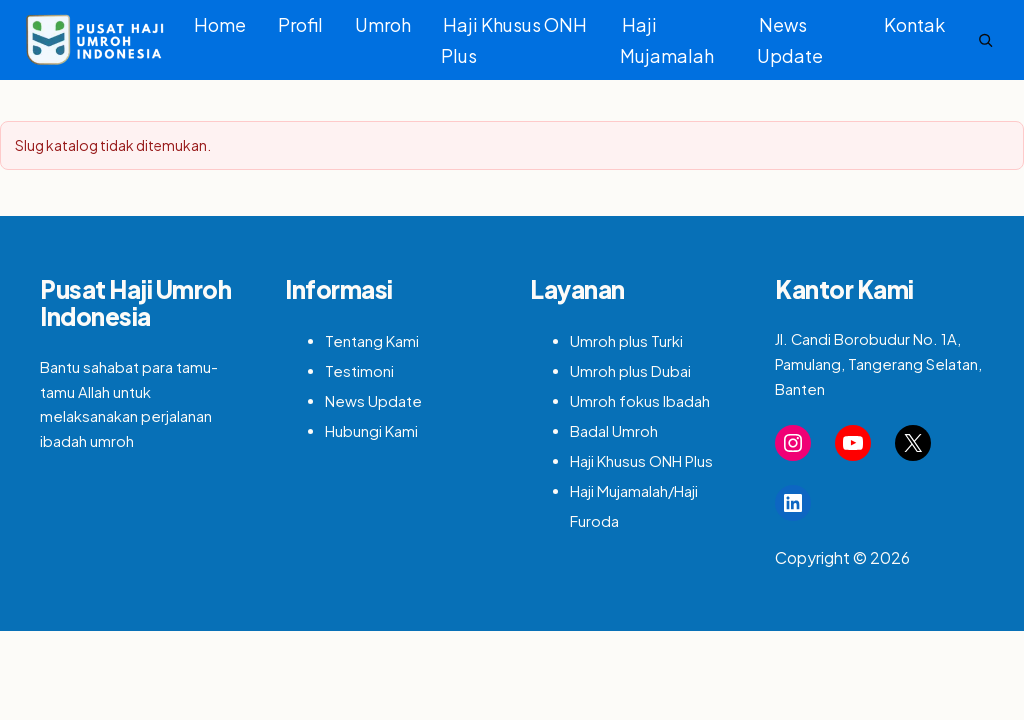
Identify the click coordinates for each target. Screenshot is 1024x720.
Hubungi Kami (371, 431)
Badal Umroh (614, 431)
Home (220, 24)
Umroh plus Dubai (630, 371)
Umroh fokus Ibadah (640, 401)
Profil (300, 24)
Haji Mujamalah (667, 40)
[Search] (985, 40)
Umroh (383, 24)
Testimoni (359, 371)
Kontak (914, 24)
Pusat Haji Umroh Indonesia (135, 303)
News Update (790, 40)
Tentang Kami (372, 341)
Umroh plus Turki (626, 341)
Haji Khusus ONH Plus (514, 40)
